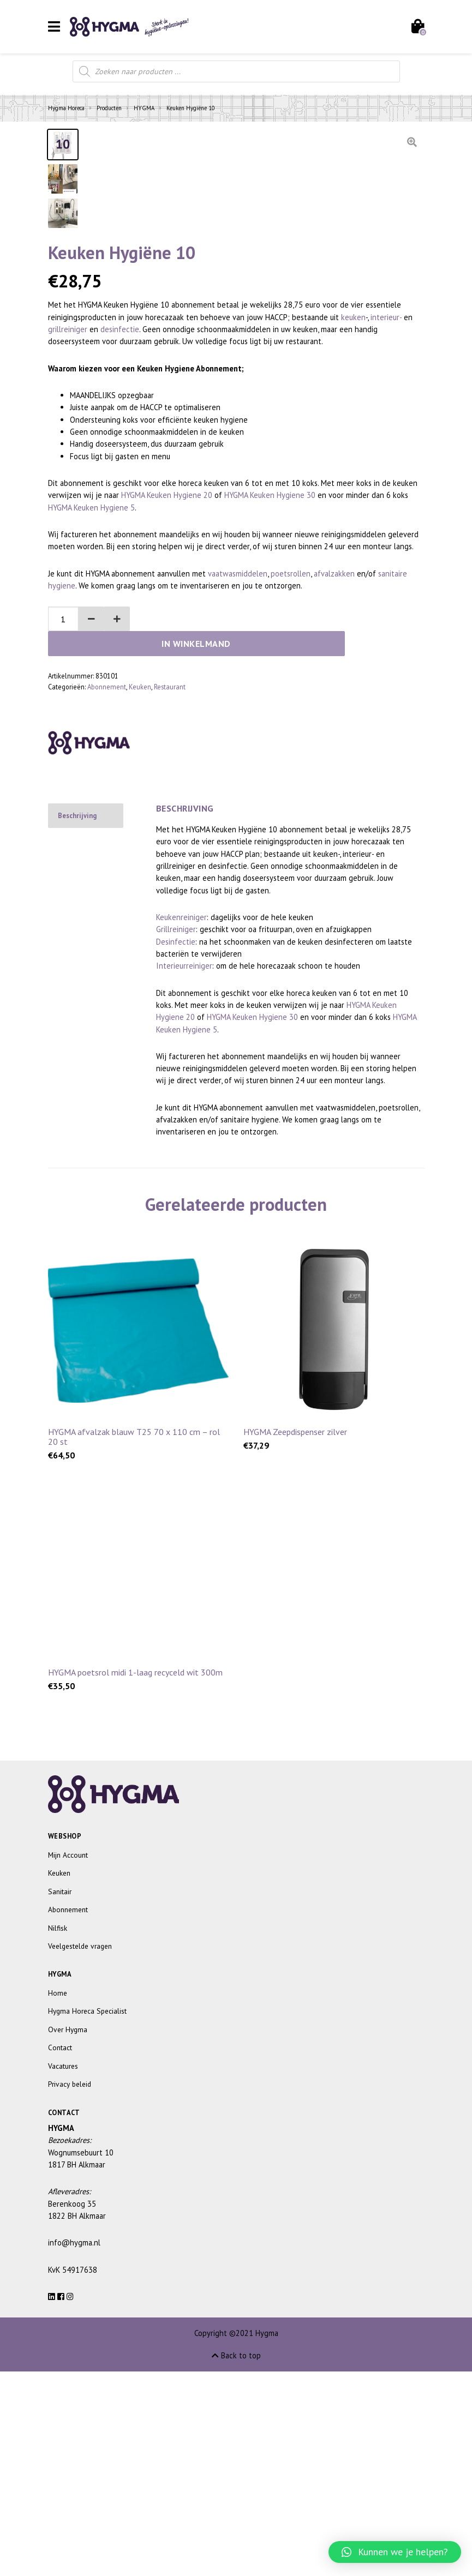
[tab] (85, 1020)
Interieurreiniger (184, 1170)
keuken (353, 546)
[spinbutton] (60, 848)
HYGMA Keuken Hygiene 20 (166, 724)
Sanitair (59, 2096)
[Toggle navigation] (54, 26)
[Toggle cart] (417, 26)
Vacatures (63, 2270)
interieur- (386, 546)
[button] (85, 848)
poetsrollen (290, 802)
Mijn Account (68, 2059)
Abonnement (106, 891)
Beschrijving (77, 1020)
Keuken (140, 891)
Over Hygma (67, 2234)
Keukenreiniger (181, 1121)
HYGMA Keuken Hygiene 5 (91, 736)
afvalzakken (334, 802)
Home (57, 2197)
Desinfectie (175, 1146)
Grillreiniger (176, 1133)
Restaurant (170, 891)
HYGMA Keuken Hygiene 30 (269, 724)
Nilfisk (57, 2132)
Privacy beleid (69, 2288)
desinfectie (119, 558)
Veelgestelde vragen (80, 2150)
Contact (60, 2252)
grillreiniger (67, 558)
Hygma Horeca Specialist (87, 2215)
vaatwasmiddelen (237, 802)
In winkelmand (278, 848)
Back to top (236, 2560)
